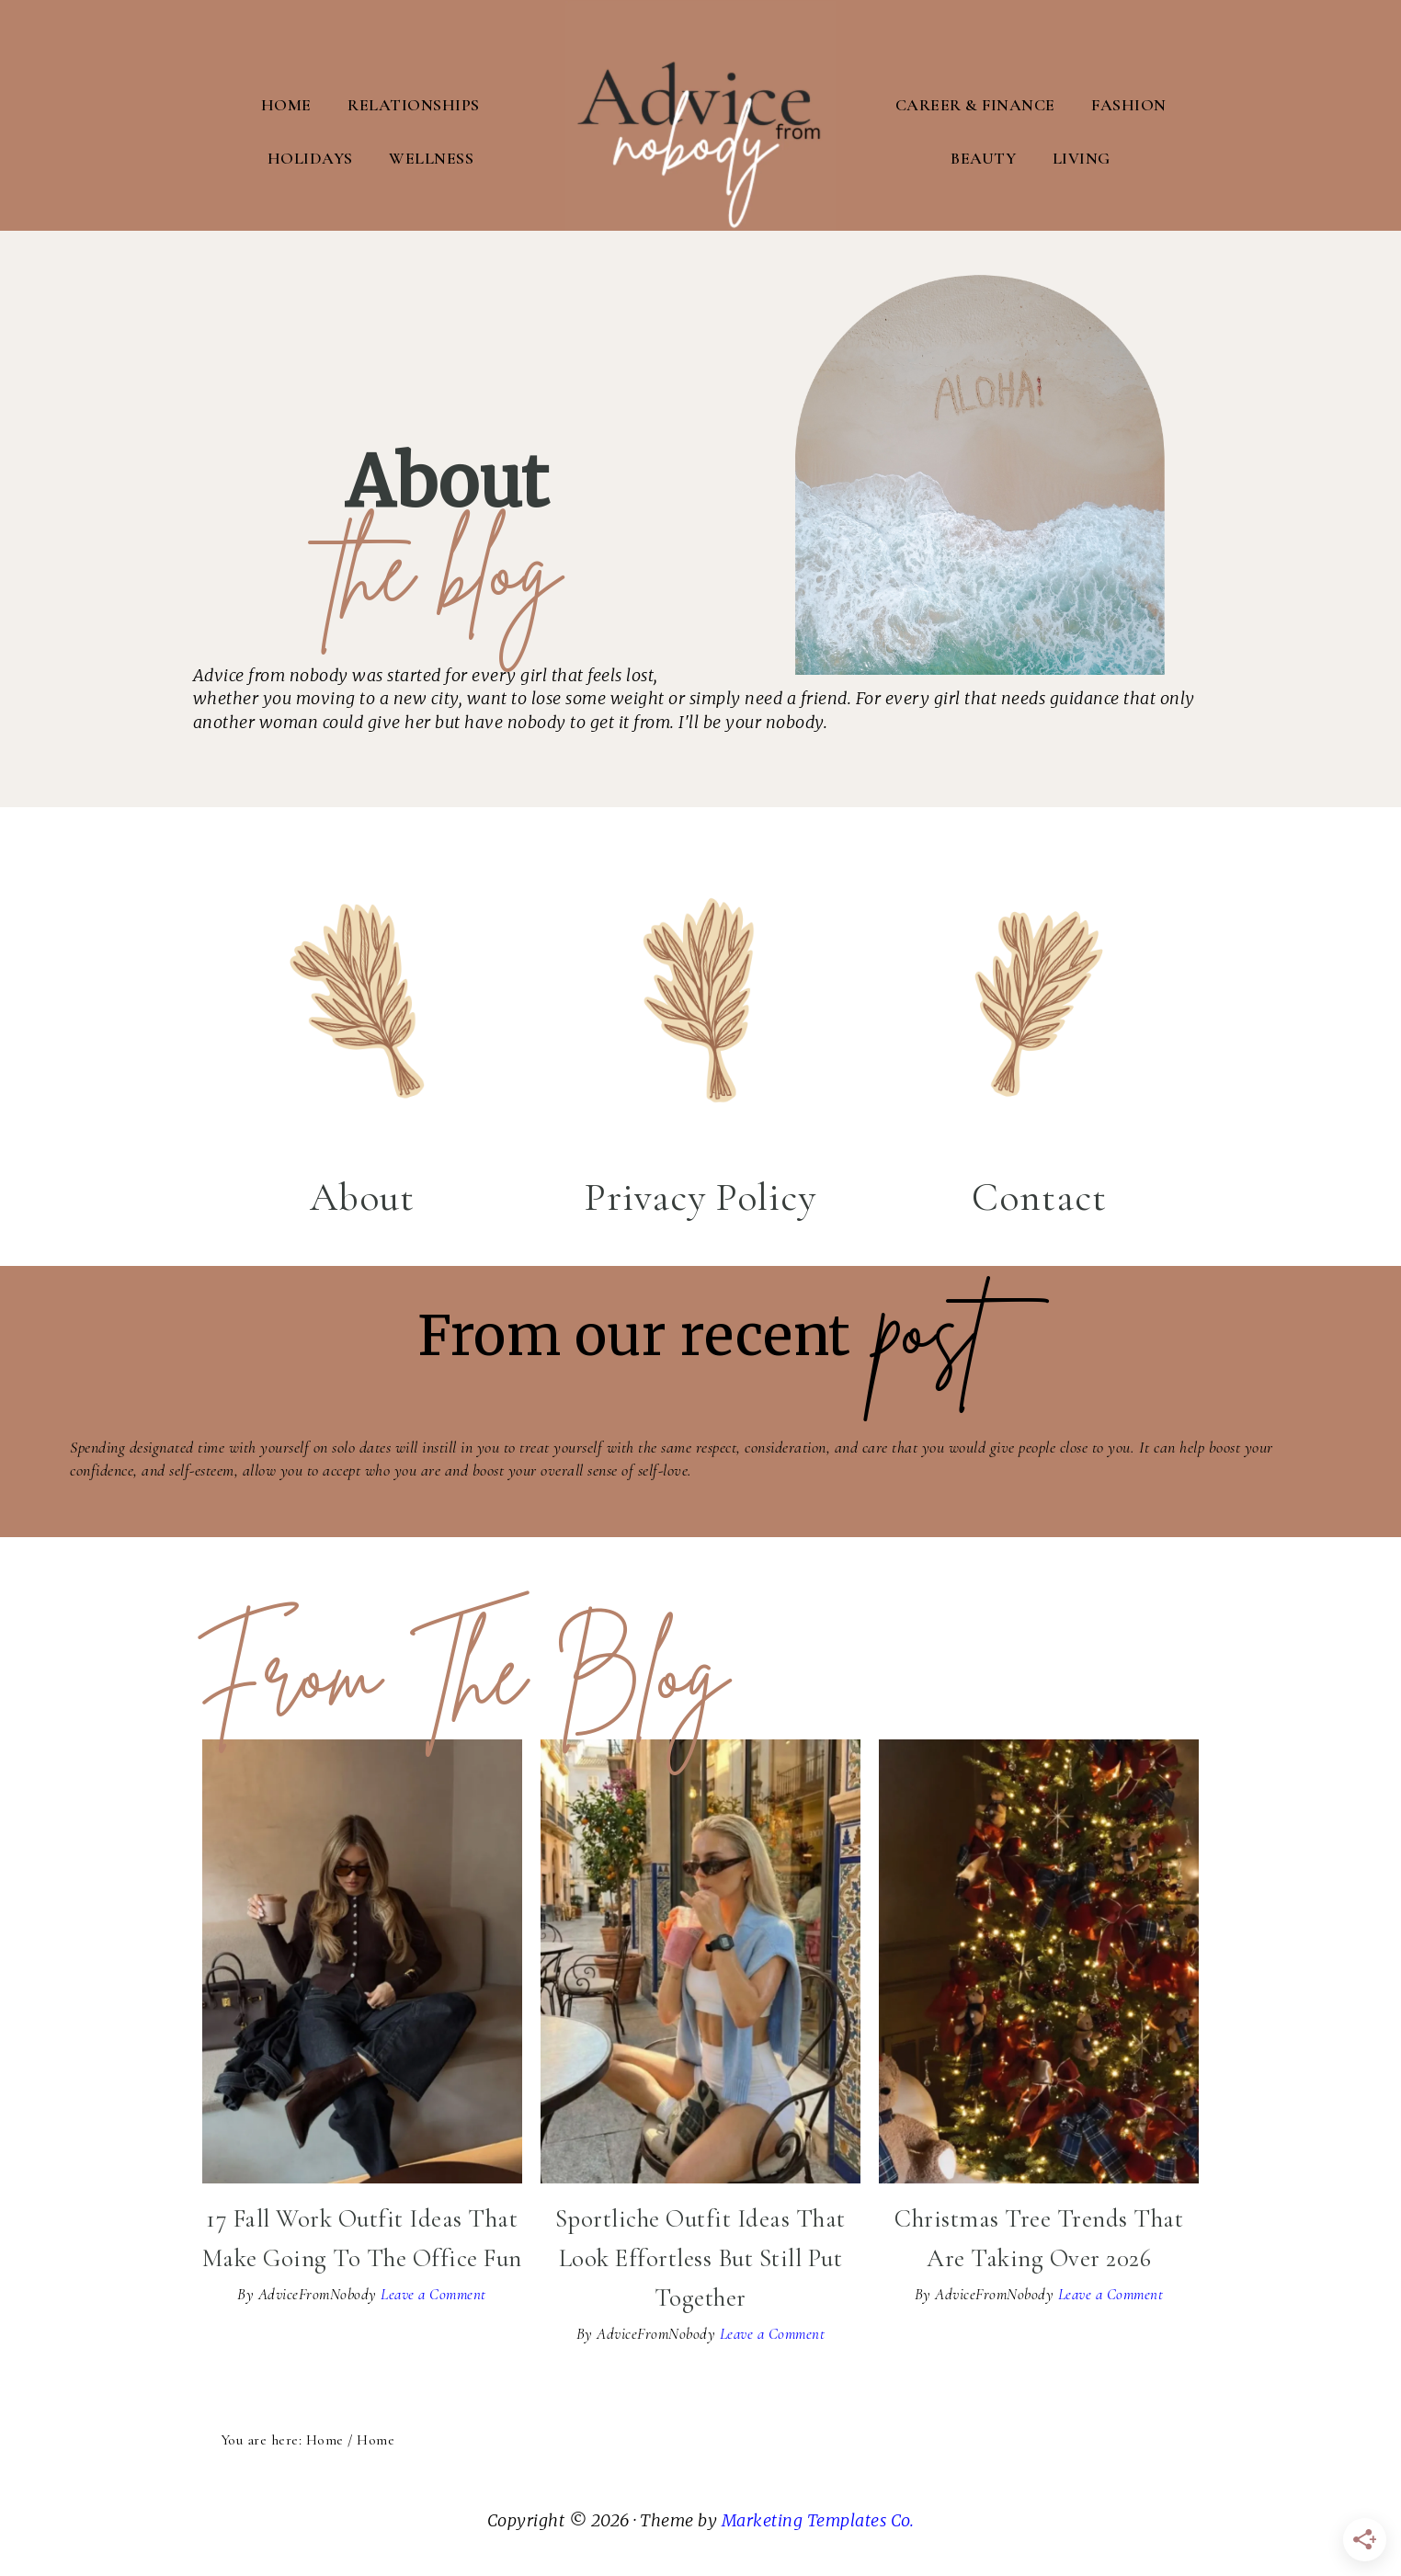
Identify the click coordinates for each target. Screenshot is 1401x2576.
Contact (1039, 1195)
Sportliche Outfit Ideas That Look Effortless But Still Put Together (700, 2257)
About (362, 1195)
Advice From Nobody (700, 115)
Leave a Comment (433, 2293)
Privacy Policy (700, 1195)
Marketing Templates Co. (818, 2518)
